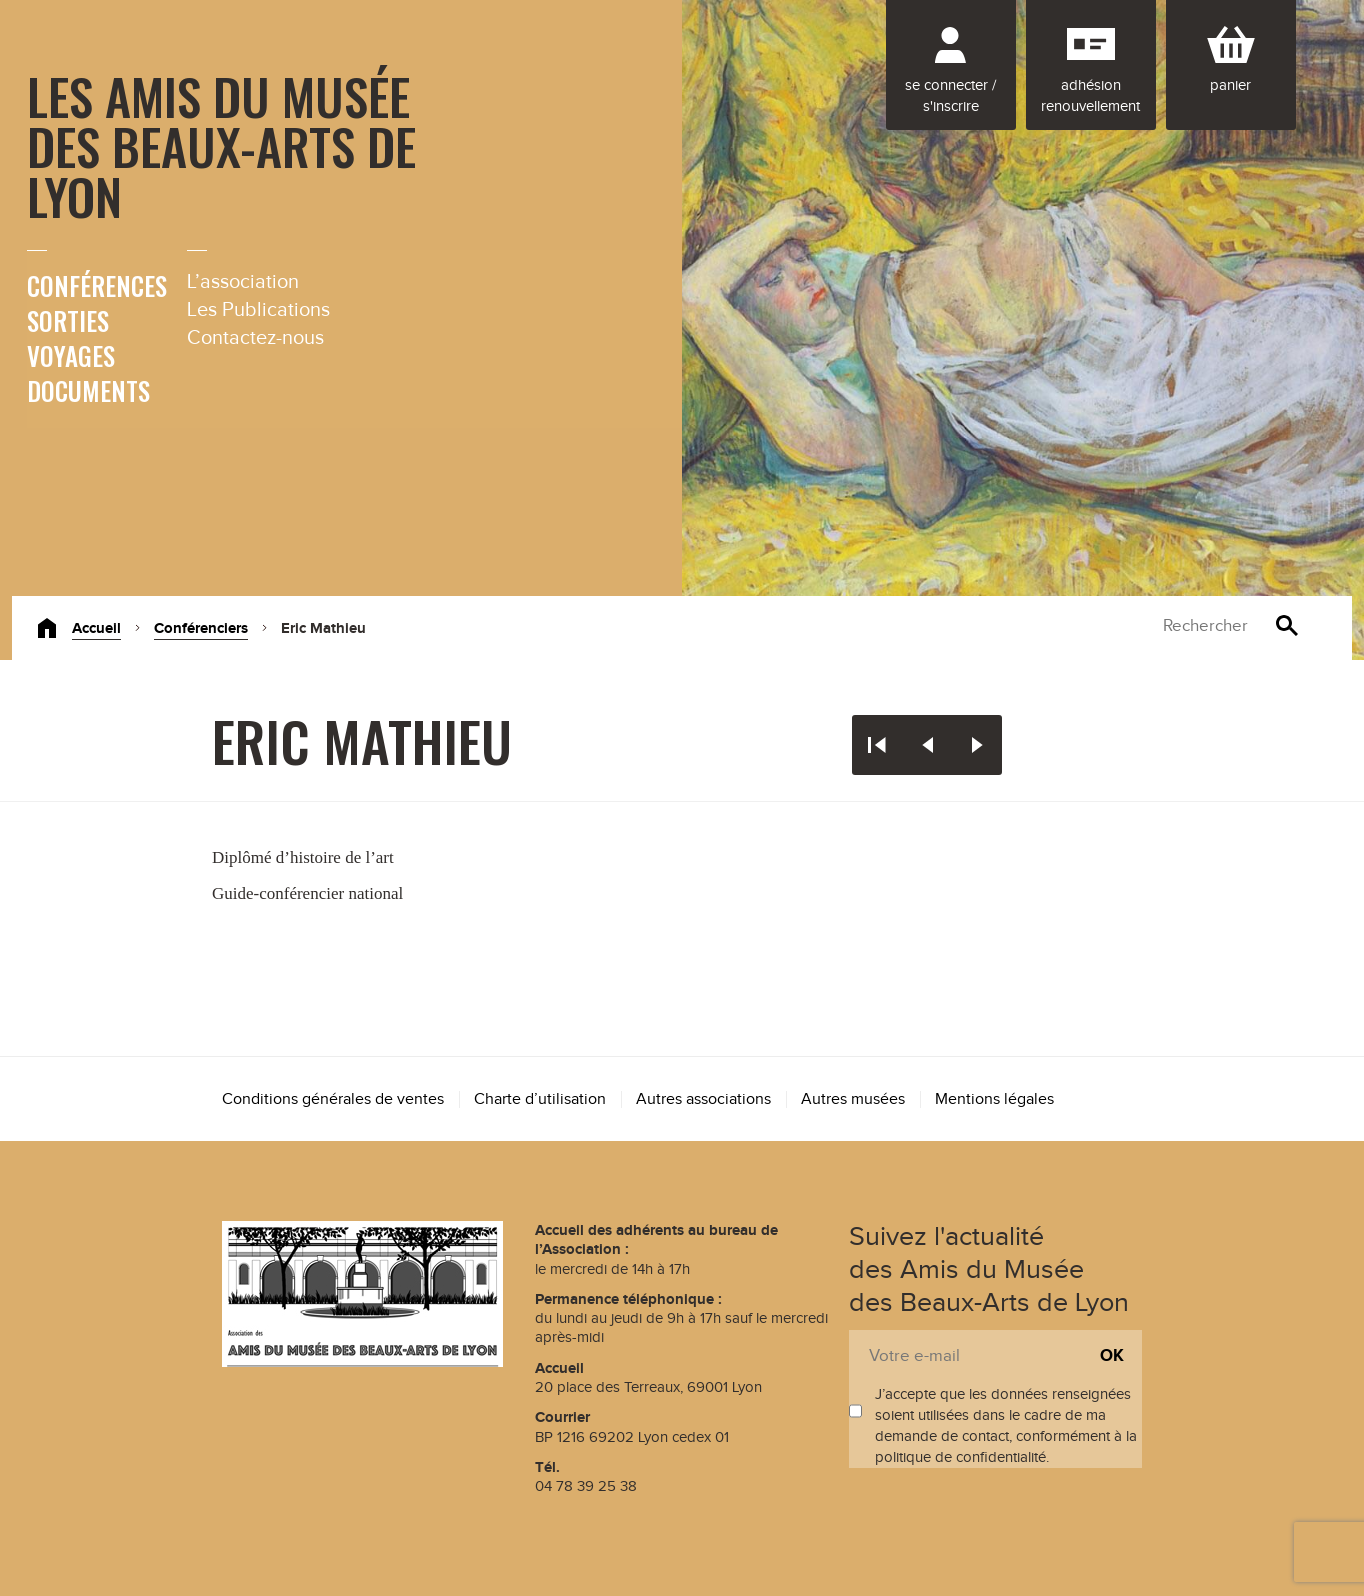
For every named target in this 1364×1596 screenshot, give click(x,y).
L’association (243, 282)
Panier (1230, 85)
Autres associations (703, 1099)
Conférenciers (201, 628)
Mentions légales (994, 1099)
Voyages (71, 355)
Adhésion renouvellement (1090, 96)
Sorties (68, 320)
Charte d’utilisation (540, 1099)
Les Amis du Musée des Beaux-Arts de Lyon (221, 145)
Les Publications (258, 310)
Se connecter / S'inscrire (950, 96)
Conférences (97, 285)
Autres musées (853, 1099)
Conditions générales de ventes (333, 1099)
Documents (88, 390)
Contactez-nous (255, 338)
